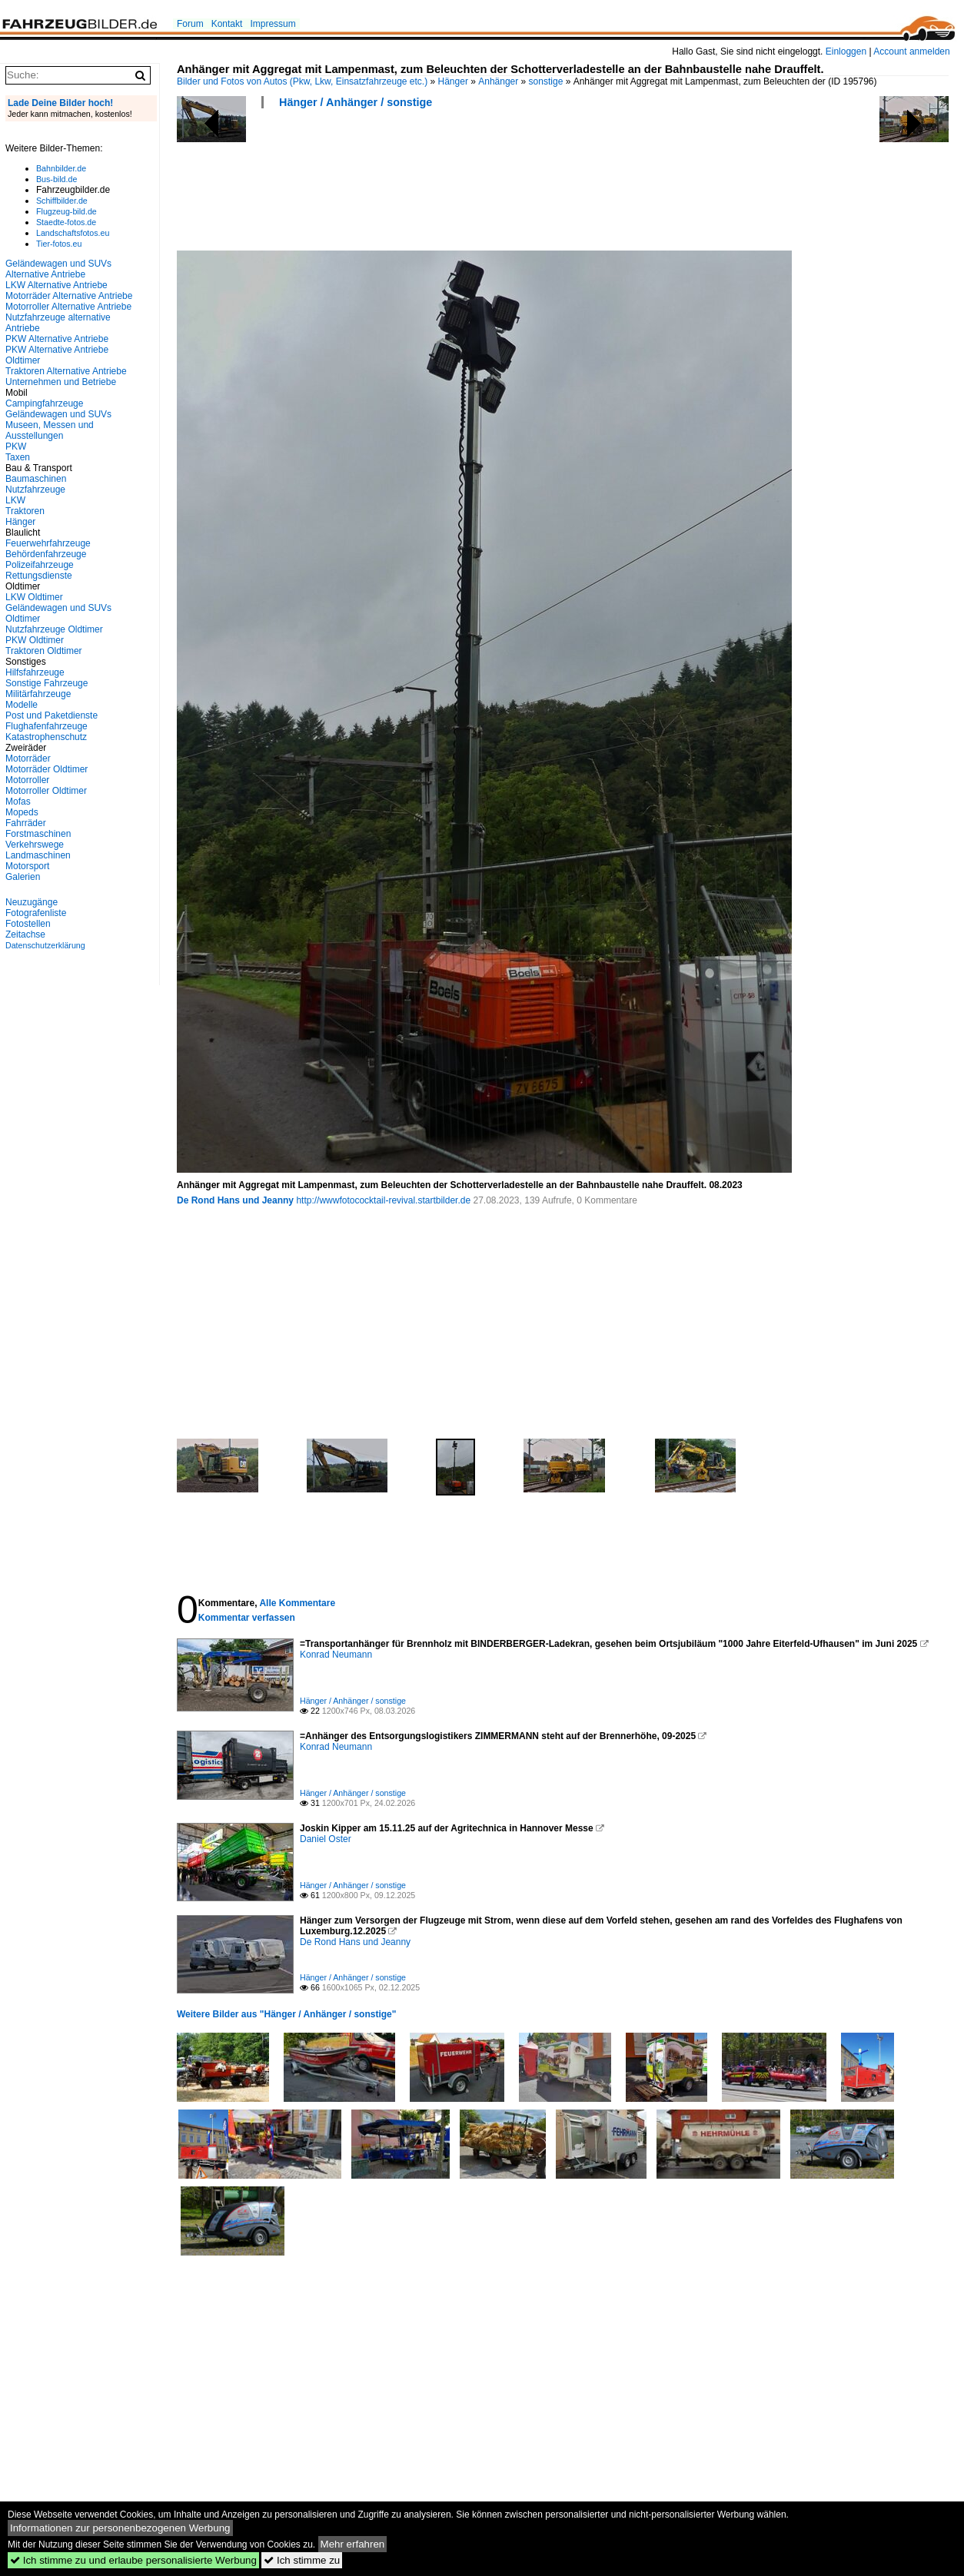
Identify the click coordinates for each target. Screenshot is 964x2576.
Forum (190, 23)
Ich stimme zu (302, 2560)
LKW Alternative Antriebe (56, 285)
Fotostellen (28, 923)
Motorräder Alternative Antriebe (68, 295)
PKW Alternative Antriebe (56, 339)
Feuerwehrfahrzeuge (48, 543)
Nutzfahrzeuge (35, 489)
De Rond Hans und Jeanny (235, 1200)
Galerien (22, 876)
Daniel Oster (325, 1839)
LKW (15, 500)
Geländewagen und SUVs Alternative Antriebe (58, 269)
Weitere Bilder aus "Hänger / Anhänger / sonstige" (286, 2014)
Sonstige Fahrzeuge (46, 683)
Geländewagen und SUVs (58, 414)
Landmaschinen (38, 855)
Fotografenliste (35, 913)
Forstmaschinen (38, 833)
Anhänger (498, 81)
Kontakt (227, 23)
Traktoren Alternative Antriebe (66, 371)
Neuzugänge (31, 902)
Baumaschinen (35, 478)
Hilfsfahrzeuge (35, 672)
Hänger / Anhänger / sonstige (355, 102)
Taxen (17, 457)
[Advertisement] (456, 184)
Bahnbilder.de (61, 168)
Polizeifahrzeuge (39, 564)
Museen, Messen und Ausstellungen (49, 430)
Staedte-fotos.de (66, 222)
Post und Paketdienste (51, 715)
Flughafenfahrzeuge (46, 726)
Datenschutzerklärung (45, 945)
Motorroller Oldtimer (46, 790)
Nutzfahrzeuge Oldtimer (54, 629)
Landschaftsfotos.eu (72, 232)
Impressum (272, 23)
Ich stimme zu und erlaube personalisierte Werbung (133, 2560)
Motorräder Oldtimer (46, 769)
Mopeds (21, 812)
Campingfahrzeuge (44, 403)
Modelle (21, 704)
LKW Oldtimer (34, 597)
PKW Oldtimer (34, 640)
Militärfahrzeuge (38, 694)
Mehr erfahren (353, 2544)
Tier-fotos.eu (58, 243)
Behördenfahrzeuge (45, 554)
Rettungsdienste (38, 575)
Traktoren (25, 511)
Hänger (453, 81)
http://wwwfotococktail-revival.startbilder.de (383, 1200)
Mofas (18, 801)
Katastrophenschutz (46, 737)
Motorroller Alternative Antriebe (68, 306)
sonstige (546, 81)
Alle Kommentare (297, 1603)
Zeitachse (25, 934)
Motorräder (28, 758)
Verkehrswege (34, 844)
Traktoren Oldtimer (43, 651)
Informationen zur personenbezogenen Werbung (120, 2528)
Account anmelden (911, 51)
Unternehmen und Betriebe (60, 382)
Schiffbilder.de (62, 200)
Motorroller (27, 780)
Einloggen (846, 51)
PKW (15, 446)
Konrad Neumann (336, 1654)
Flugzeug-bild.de (66, 211)
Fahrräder (25, 823)
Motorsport (27, 866)
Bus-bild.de (56, 179)
